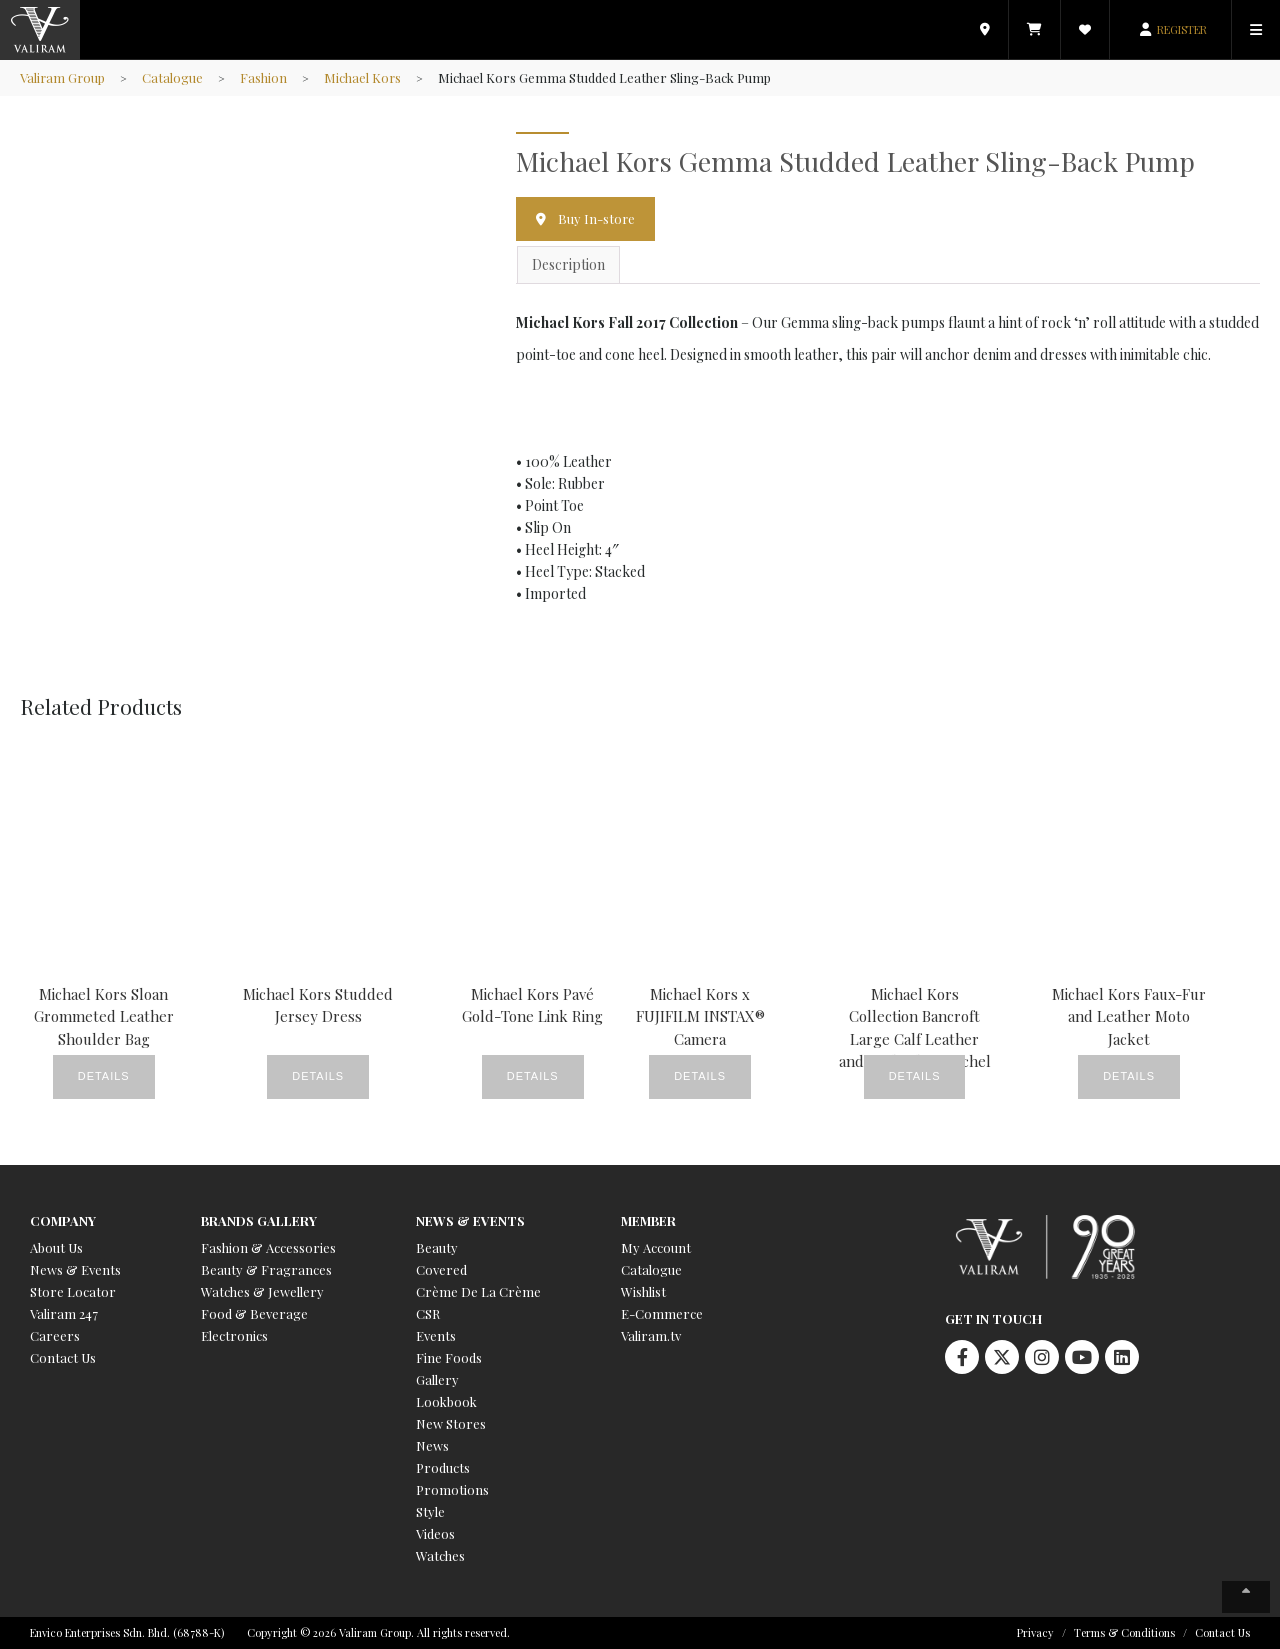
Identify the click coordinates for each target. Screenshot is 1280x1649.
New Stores (451, 1423)
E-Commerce (662, 1313)
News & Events (75, 1269)
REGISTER (1182, 29)
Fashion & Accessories (268, 1247)
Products (443, 1467)
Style (430, 1511)
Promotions (452, 1489)
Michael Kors (365, 77)
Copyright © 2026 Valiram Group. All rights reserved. (378, 1632)
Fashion (265, 77)
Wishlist (643, 1291)
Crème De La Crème (478, 1291)
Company (63, 1220)
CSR (428, 1313)
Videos (435, 1533)
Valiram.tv (651, 1335)
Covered (441, 1269)
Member (648, 1220)
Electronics (234, 1335)
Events (436, 1335)
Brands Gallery (259, 1220)
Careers (55, 1335)
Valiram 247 (64, 1313)
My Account (656, 1247)
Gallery (437, 1379)
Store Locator (73, 1291)
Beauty (437, 1247)
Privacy (1035, 1632)
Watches (440, 1555)
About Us (56, 1247)
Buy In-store (597, 218)
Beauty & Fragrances (266, 1269)
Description (568, 265)
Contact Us (63, 1357)
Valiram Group (63, 77)
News (432, 1445)
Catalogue (174, 77)
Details (104, 1078)
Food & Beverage (254, 1313)
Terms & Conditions (1124, 1632)
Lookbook (446, 1401)
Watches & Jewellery (262, 1291)
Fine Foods (449, 1357)
